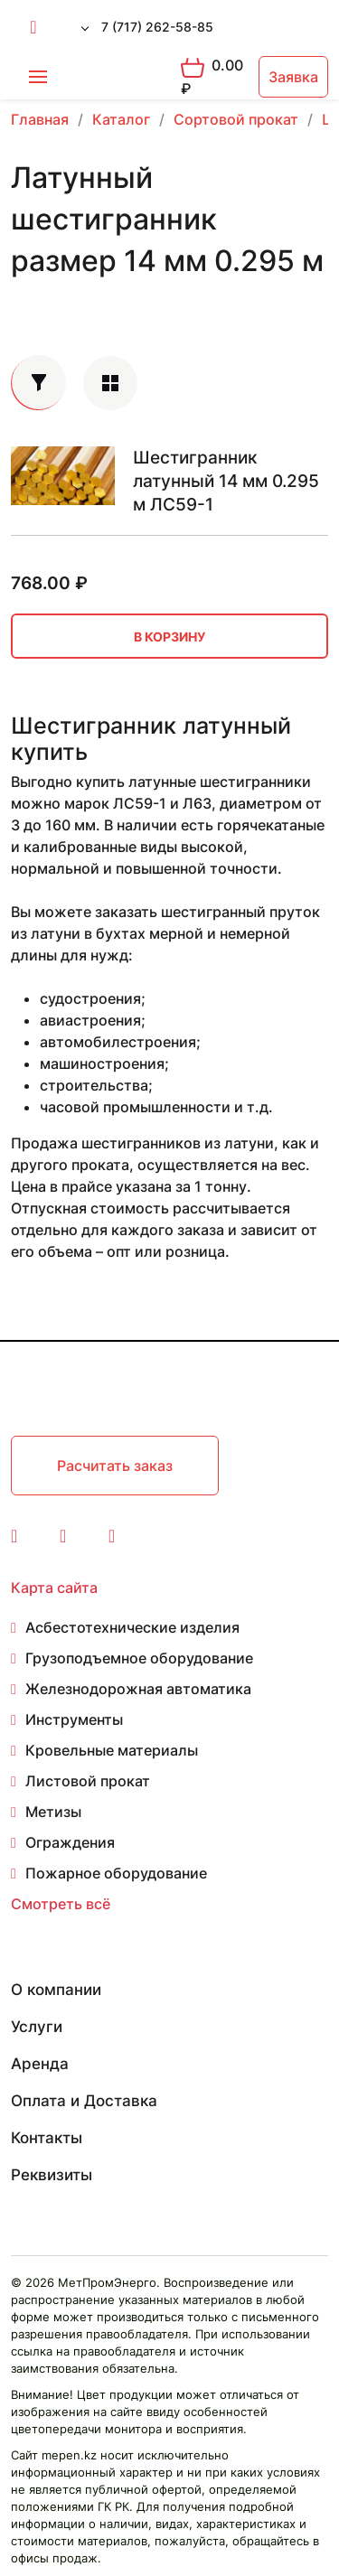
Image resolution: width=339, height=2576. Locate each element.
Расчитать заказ (115, 1466)
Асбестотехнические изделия (132, 1627)
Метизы (53, 1812)
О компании (56, 1990)
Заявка (293, 77)
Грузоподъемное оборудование (139, 1658)
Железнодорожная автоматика (138, 1689)
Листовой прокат (87, 1781)
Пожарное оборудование (116, 1873)
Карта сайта (54, 1587)
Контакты (46, 2138)
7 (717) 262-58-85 (157, 26)
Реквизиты (51, 2175)
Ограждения (70, 1842)
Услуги (36, 2027)
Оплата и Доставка (84, 2101)
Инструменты (74, 1719)
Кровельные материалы (111, 1750)
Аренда (40, 2064)
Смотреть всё (60, 1904)
